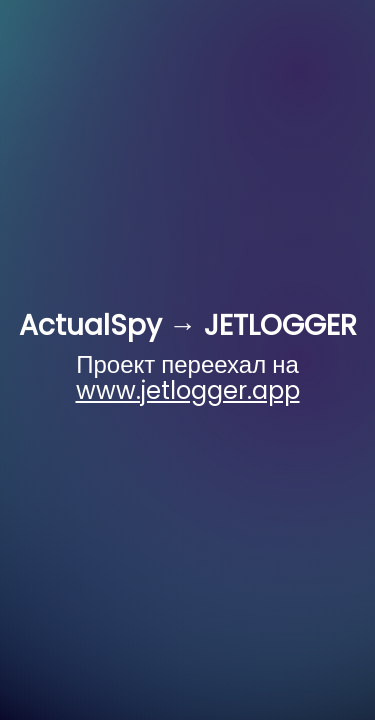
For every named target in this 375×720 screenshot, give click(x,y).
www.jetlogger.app (188, 390)
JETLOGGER (280, 325)
